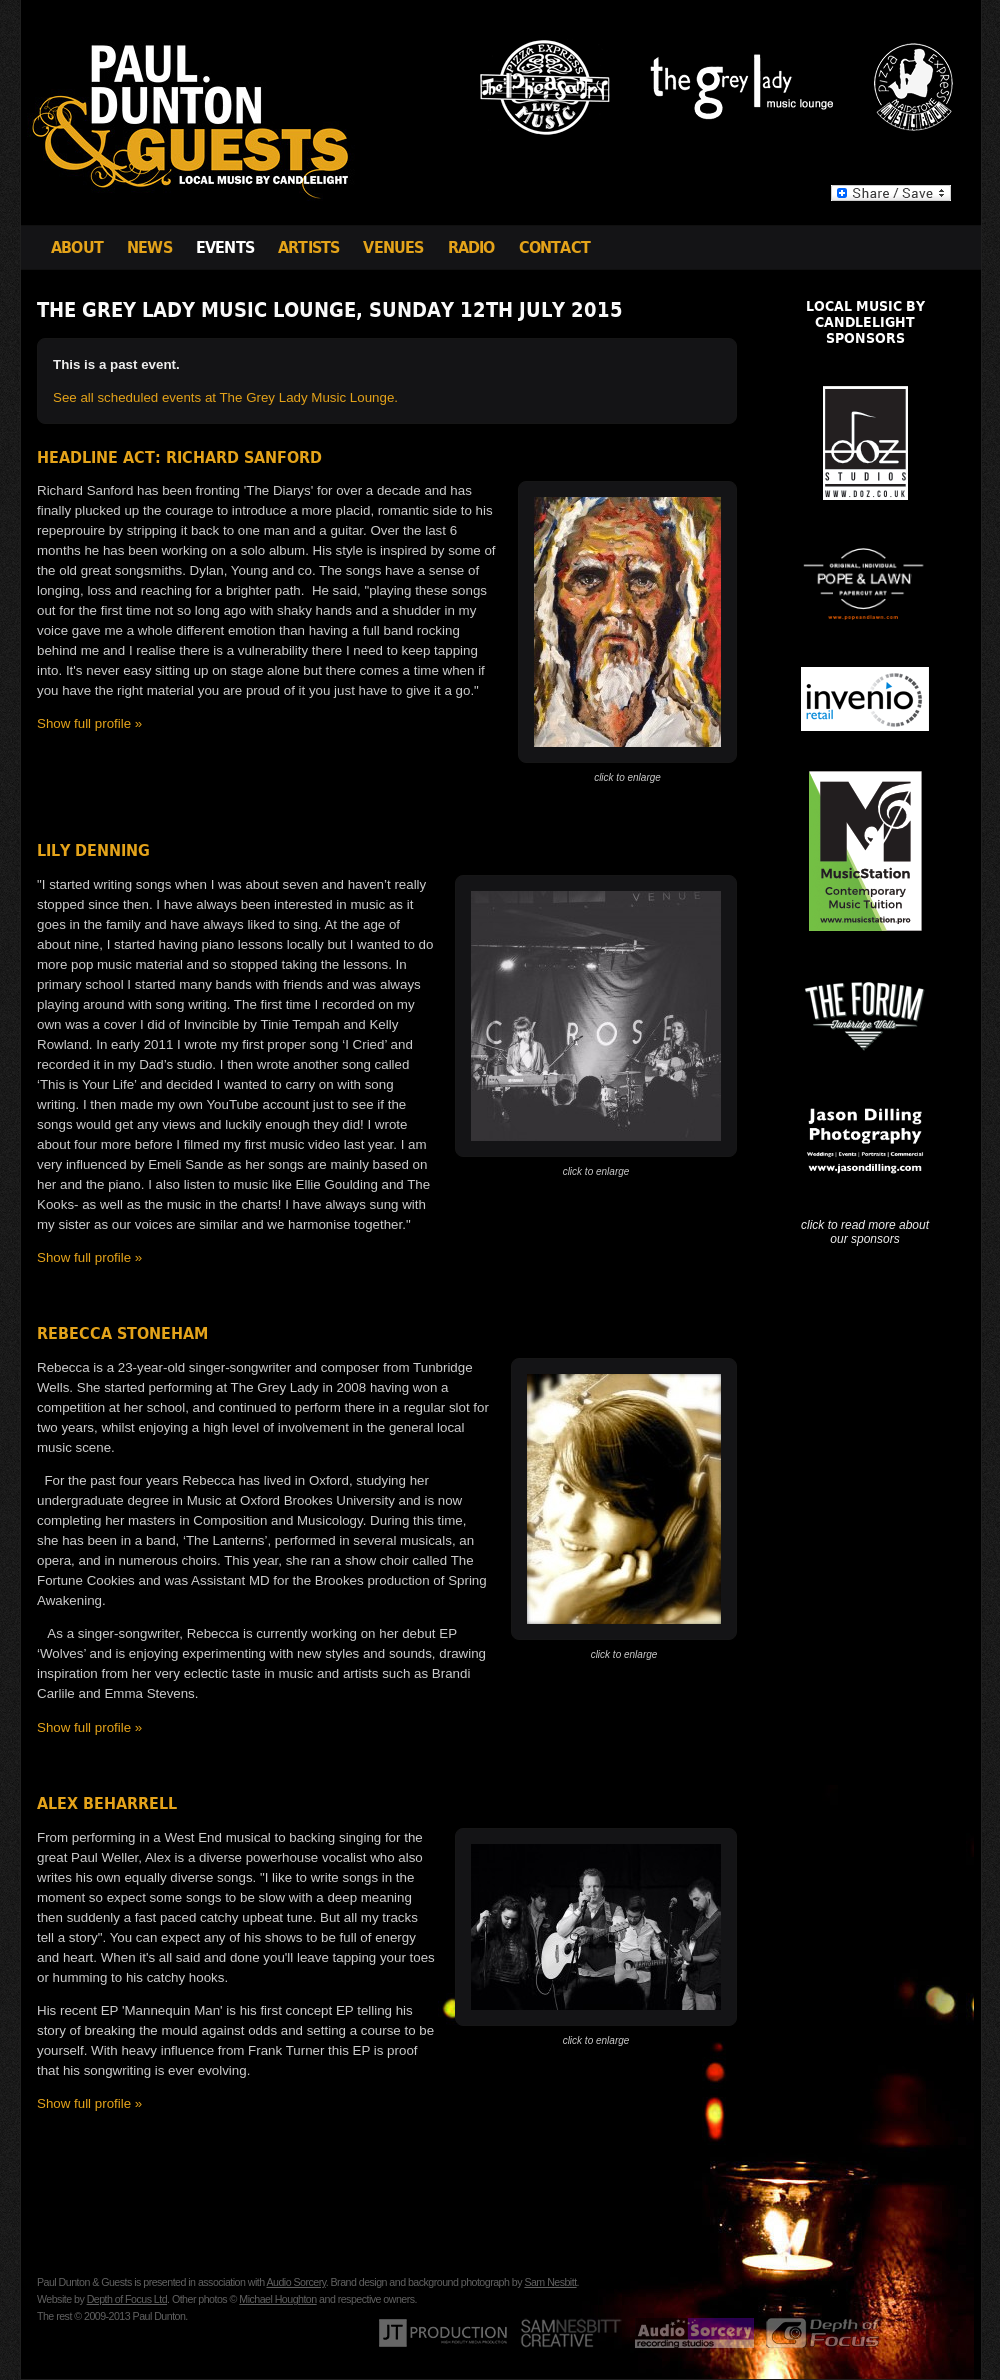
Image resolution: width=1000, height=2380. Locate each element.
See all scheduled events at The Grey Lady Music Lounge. (225, 397)
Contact (554, 247)
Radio (471, 247)
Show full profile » (89, 723)
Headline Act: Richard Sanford (179, 457)
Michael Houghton (277, 2299)
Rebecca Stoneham (122, 1333)
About (77, 247)
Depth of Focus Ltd (127, 2299)
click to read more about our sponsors (865, 1232)
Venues (393, 247)
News (149, 247)
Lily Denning (93, 850)
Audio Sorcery (295, 2282)
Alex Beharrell (107, 1803)
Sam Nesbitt (550, 2282)
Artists (308, 247)
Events (225, 247)
